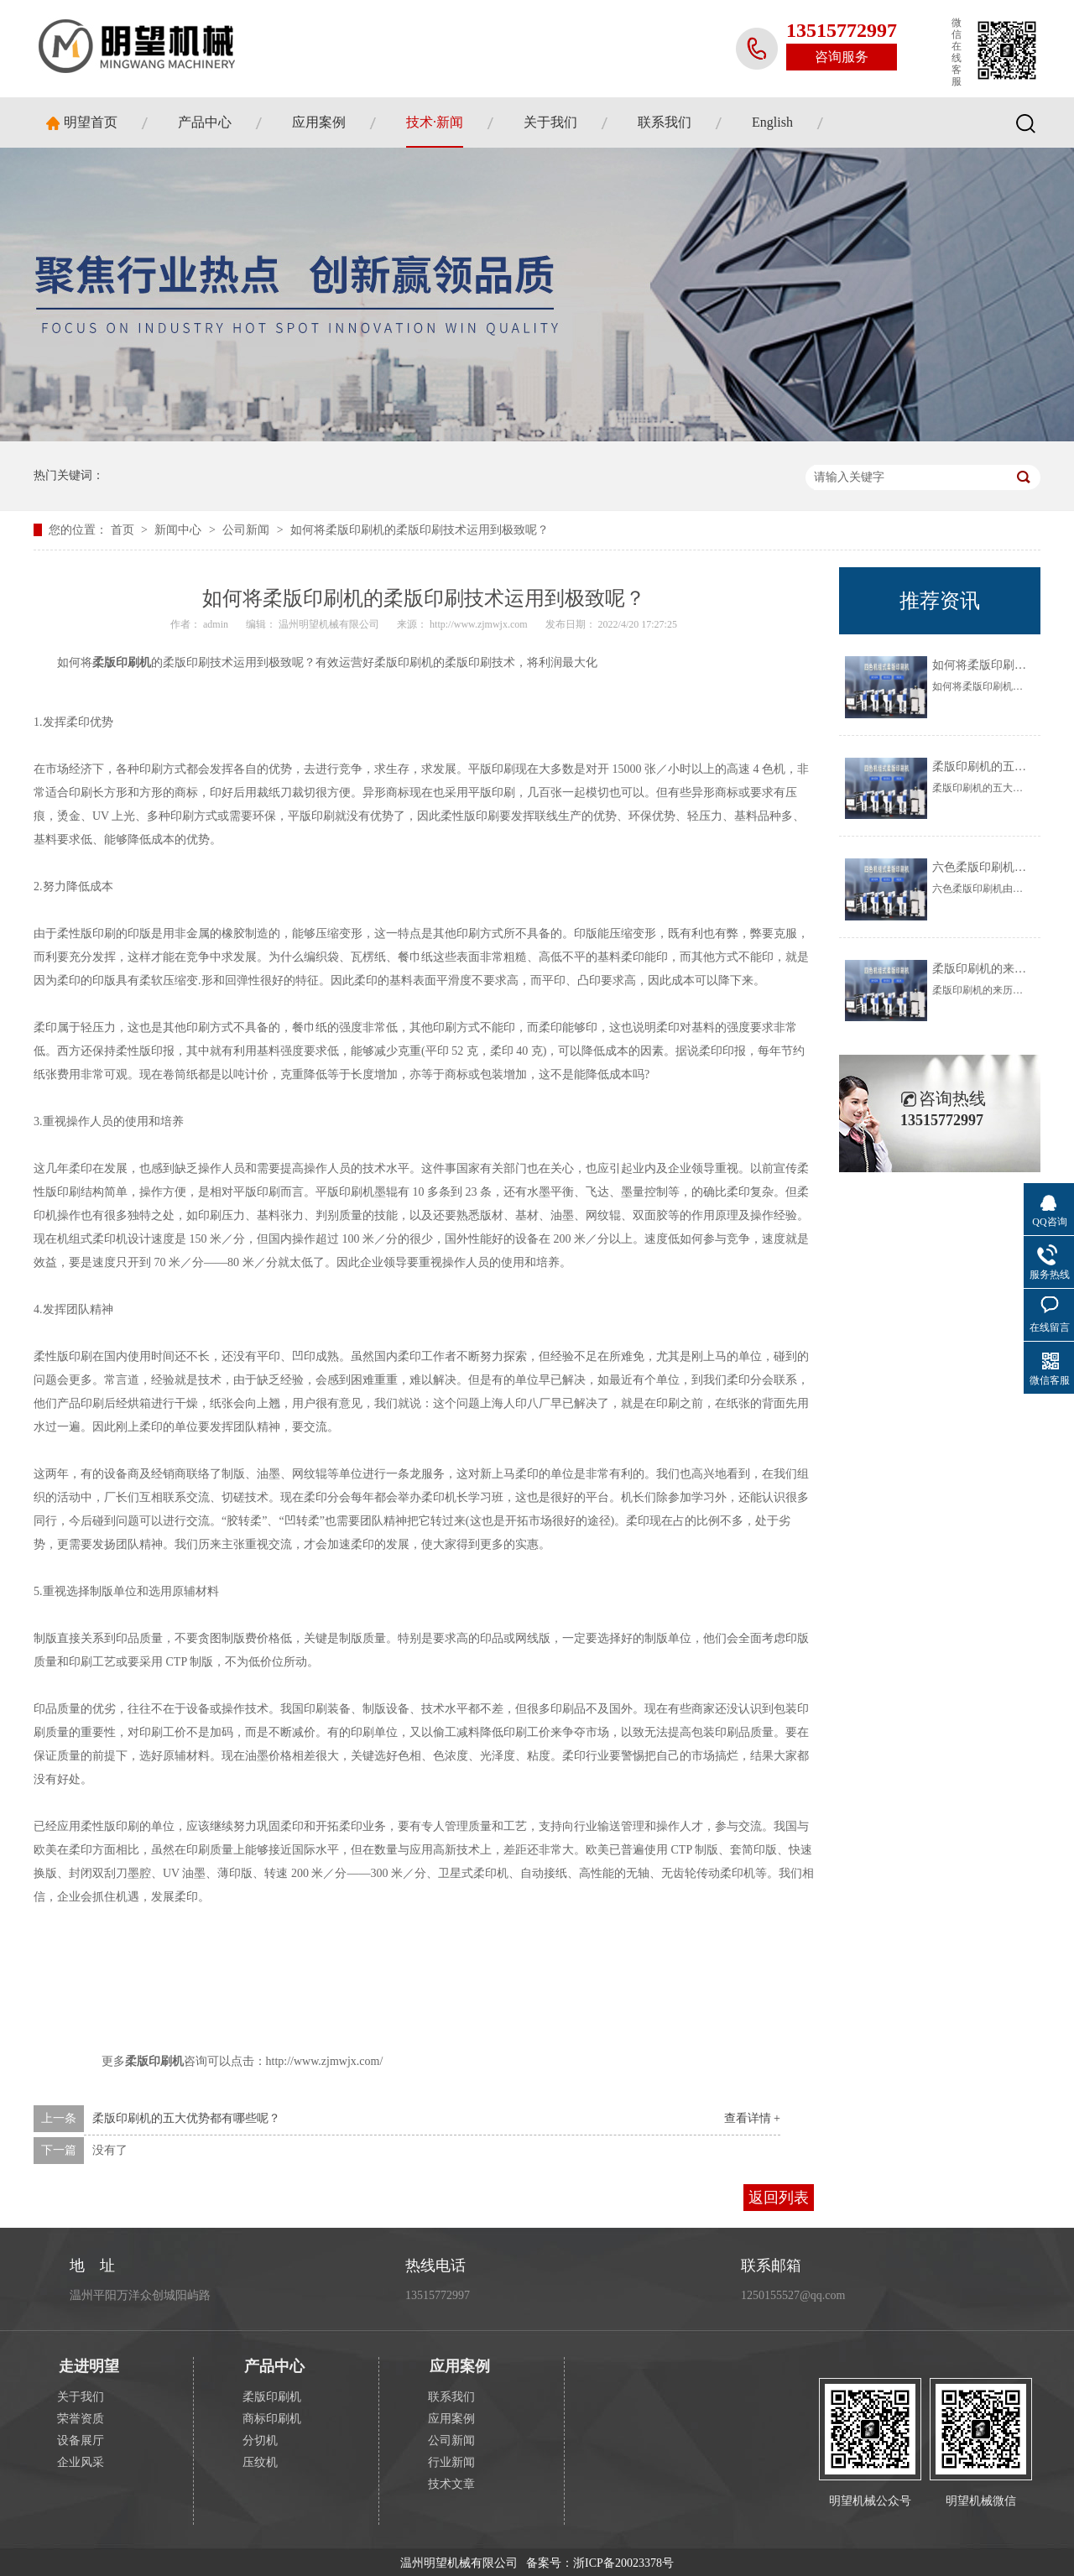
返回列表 (778, 2197)
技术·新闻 (434, 122)
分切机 (260, 2440)
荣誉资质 (80, 2418)
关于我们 (550, 122)
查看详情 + (752, 2118)
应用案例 (319, 122)
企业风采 (80, 2462)
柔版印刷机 (271, 2397)
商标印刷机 (271, 2418)
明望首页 (90, 122)
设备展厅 (80, 2440)
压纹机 (260, 2462)
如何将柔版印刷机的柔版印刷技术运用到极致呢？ (419, 530)
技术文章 (451, 2484)
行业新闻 (451, 2462)
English (772, 122)
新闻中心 (179, 530)
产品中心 (205, 122)
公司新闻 (247, 530)
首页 (124, 530)
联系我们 (664, 122)
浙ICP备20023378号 (623, 2563)
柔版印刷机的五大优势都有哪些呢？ (186, 2118)
